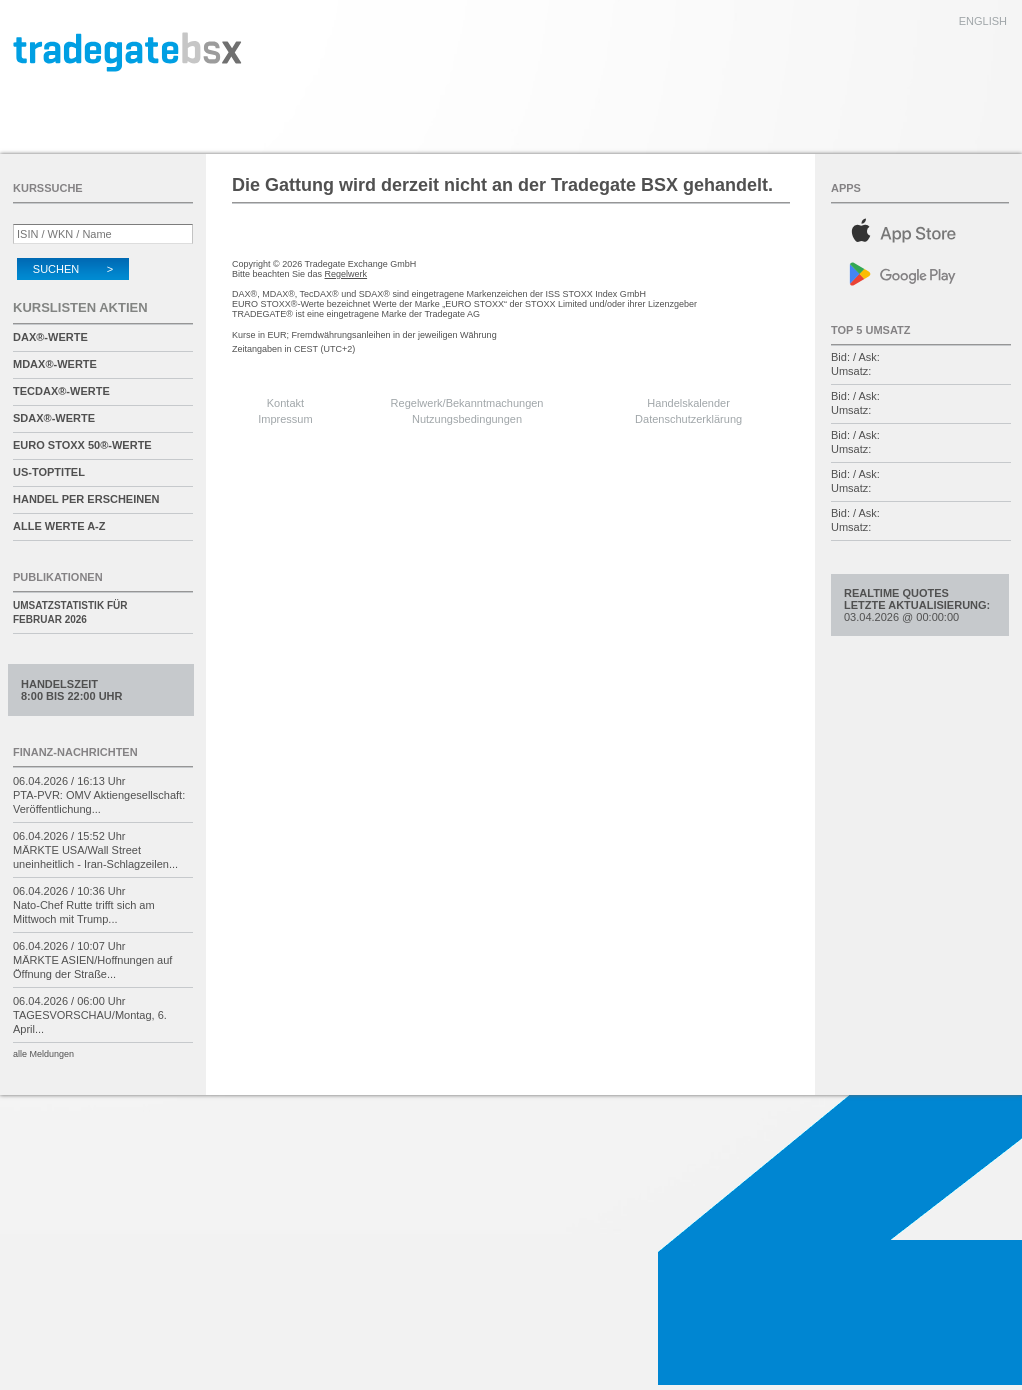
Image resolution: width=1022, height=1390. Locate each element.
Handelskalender (688, 403)
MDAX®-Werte (55, 364)
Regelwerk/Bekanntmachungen (467, 403)
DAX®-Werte (50, 337)
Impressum (285, 419)
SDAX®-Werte (54, 418)
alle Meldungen (43, 1054)
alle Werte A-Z (59, 526)
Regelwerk (346, 274)
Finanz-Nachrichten (75, 752)
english (983, 21)
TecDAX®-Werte (61, 391)
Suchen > (73, 269)
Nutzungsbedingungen (467, 419)
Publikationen (58, 577)
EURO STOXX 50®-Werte (82, 445)
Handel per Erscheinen (86, 499)
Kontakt (285, 403)
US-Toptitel (49, 472)
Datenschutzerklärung (688, 419)
